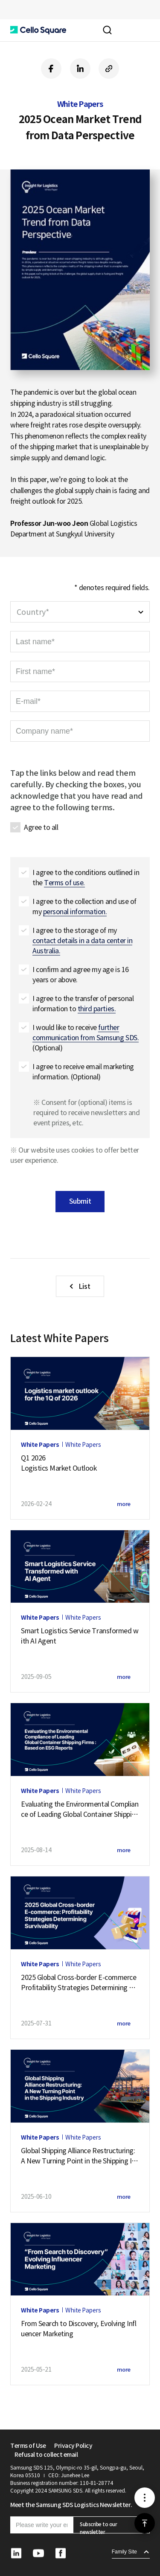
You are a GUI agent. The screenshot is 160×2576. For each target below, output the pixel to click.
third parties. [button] (97, 1008)
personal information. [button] (75, 911)
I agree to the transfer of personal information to (83, 1003)
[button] (38, 30)
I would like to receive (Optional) (85, 1037)
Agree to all (41, 827)
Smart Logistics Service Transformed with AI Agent (79, 1635)
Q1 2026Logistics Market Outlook (58, 1463)
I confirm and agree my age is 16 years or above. (80, 974)
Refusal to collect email (46, 2454)
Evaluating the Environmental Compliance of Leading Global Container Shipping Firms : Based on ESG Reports (79, 1809)
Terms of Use (28, 2446)
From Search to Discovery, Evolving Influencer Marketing (78, 2328)
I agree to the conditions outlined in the (85, 877)
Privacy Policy (73, 2446)
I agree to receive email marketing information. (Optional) (83, 1071)
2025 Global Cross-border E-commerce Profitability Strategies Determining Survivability (80, 1983)
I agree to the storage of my (82, 940)
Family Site (124, 2552)
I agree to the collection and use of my (84, 906)
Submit (80, 1201)
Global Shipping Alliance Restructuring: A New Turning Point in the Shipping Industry (78, 2156)
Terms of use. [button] (64, 882)
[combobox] (80, 611)
